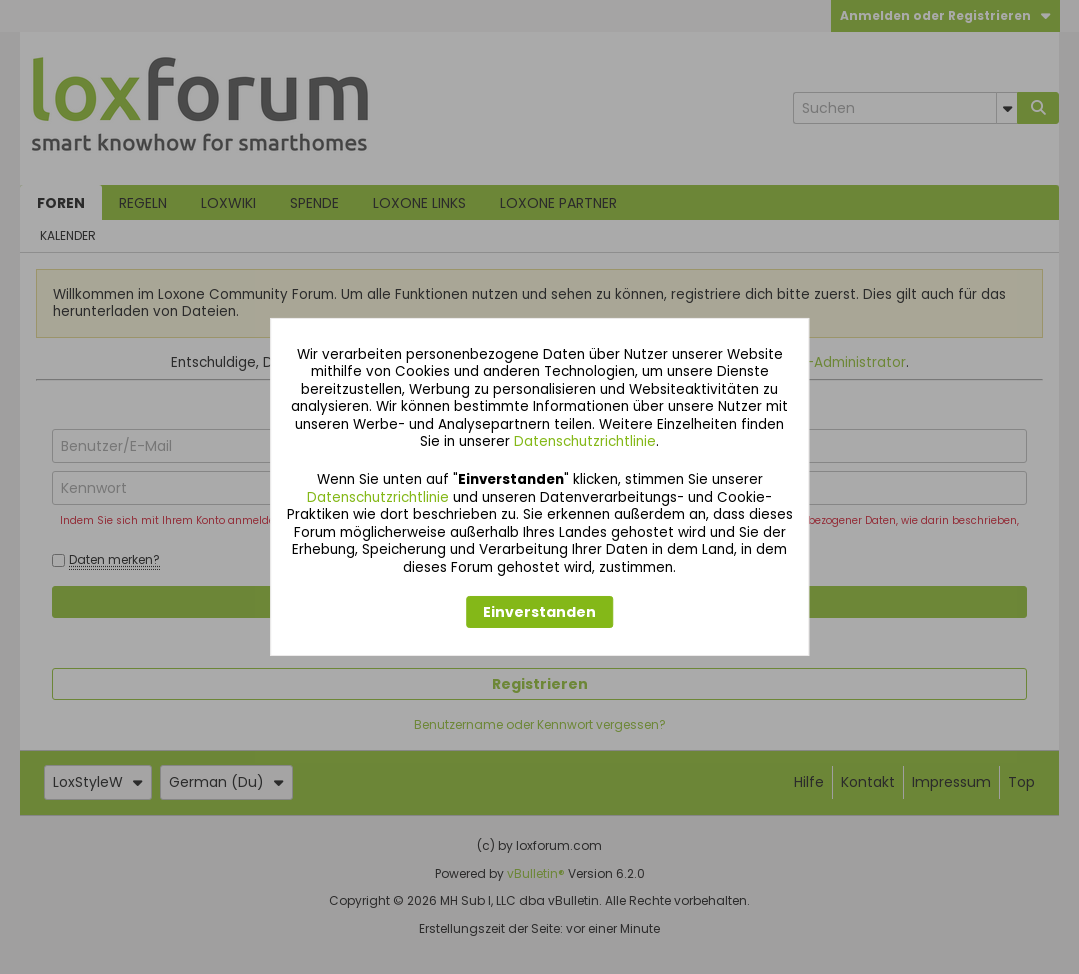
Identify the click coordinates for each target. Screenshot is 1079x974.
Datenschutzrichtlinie (585, 441)
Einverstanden (539, 612)
